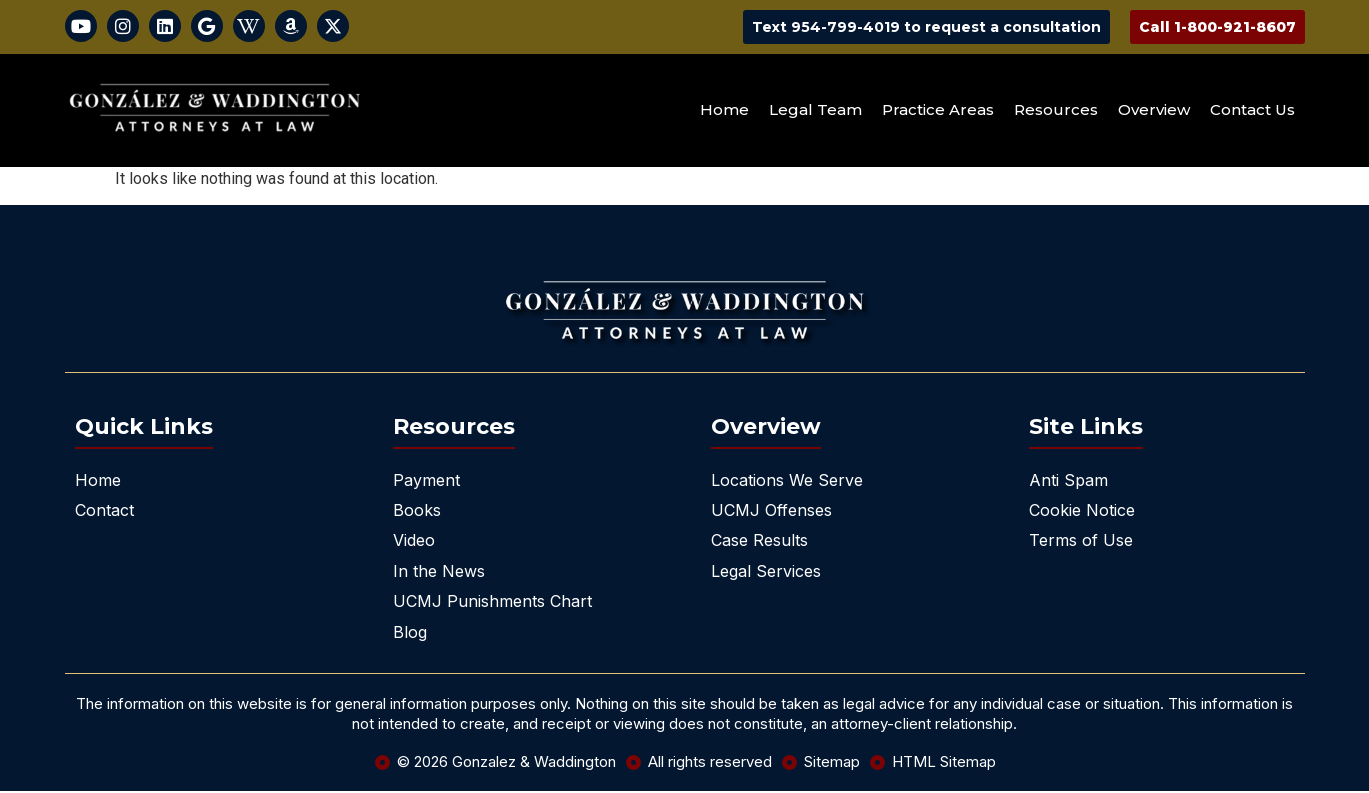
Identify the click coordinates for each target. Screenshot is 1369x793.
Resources (1056, 112)
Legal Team (815, 112)
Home (724, 112)
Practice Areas (938, 112)
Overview (1154, 112)
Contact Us (1252, 112)
